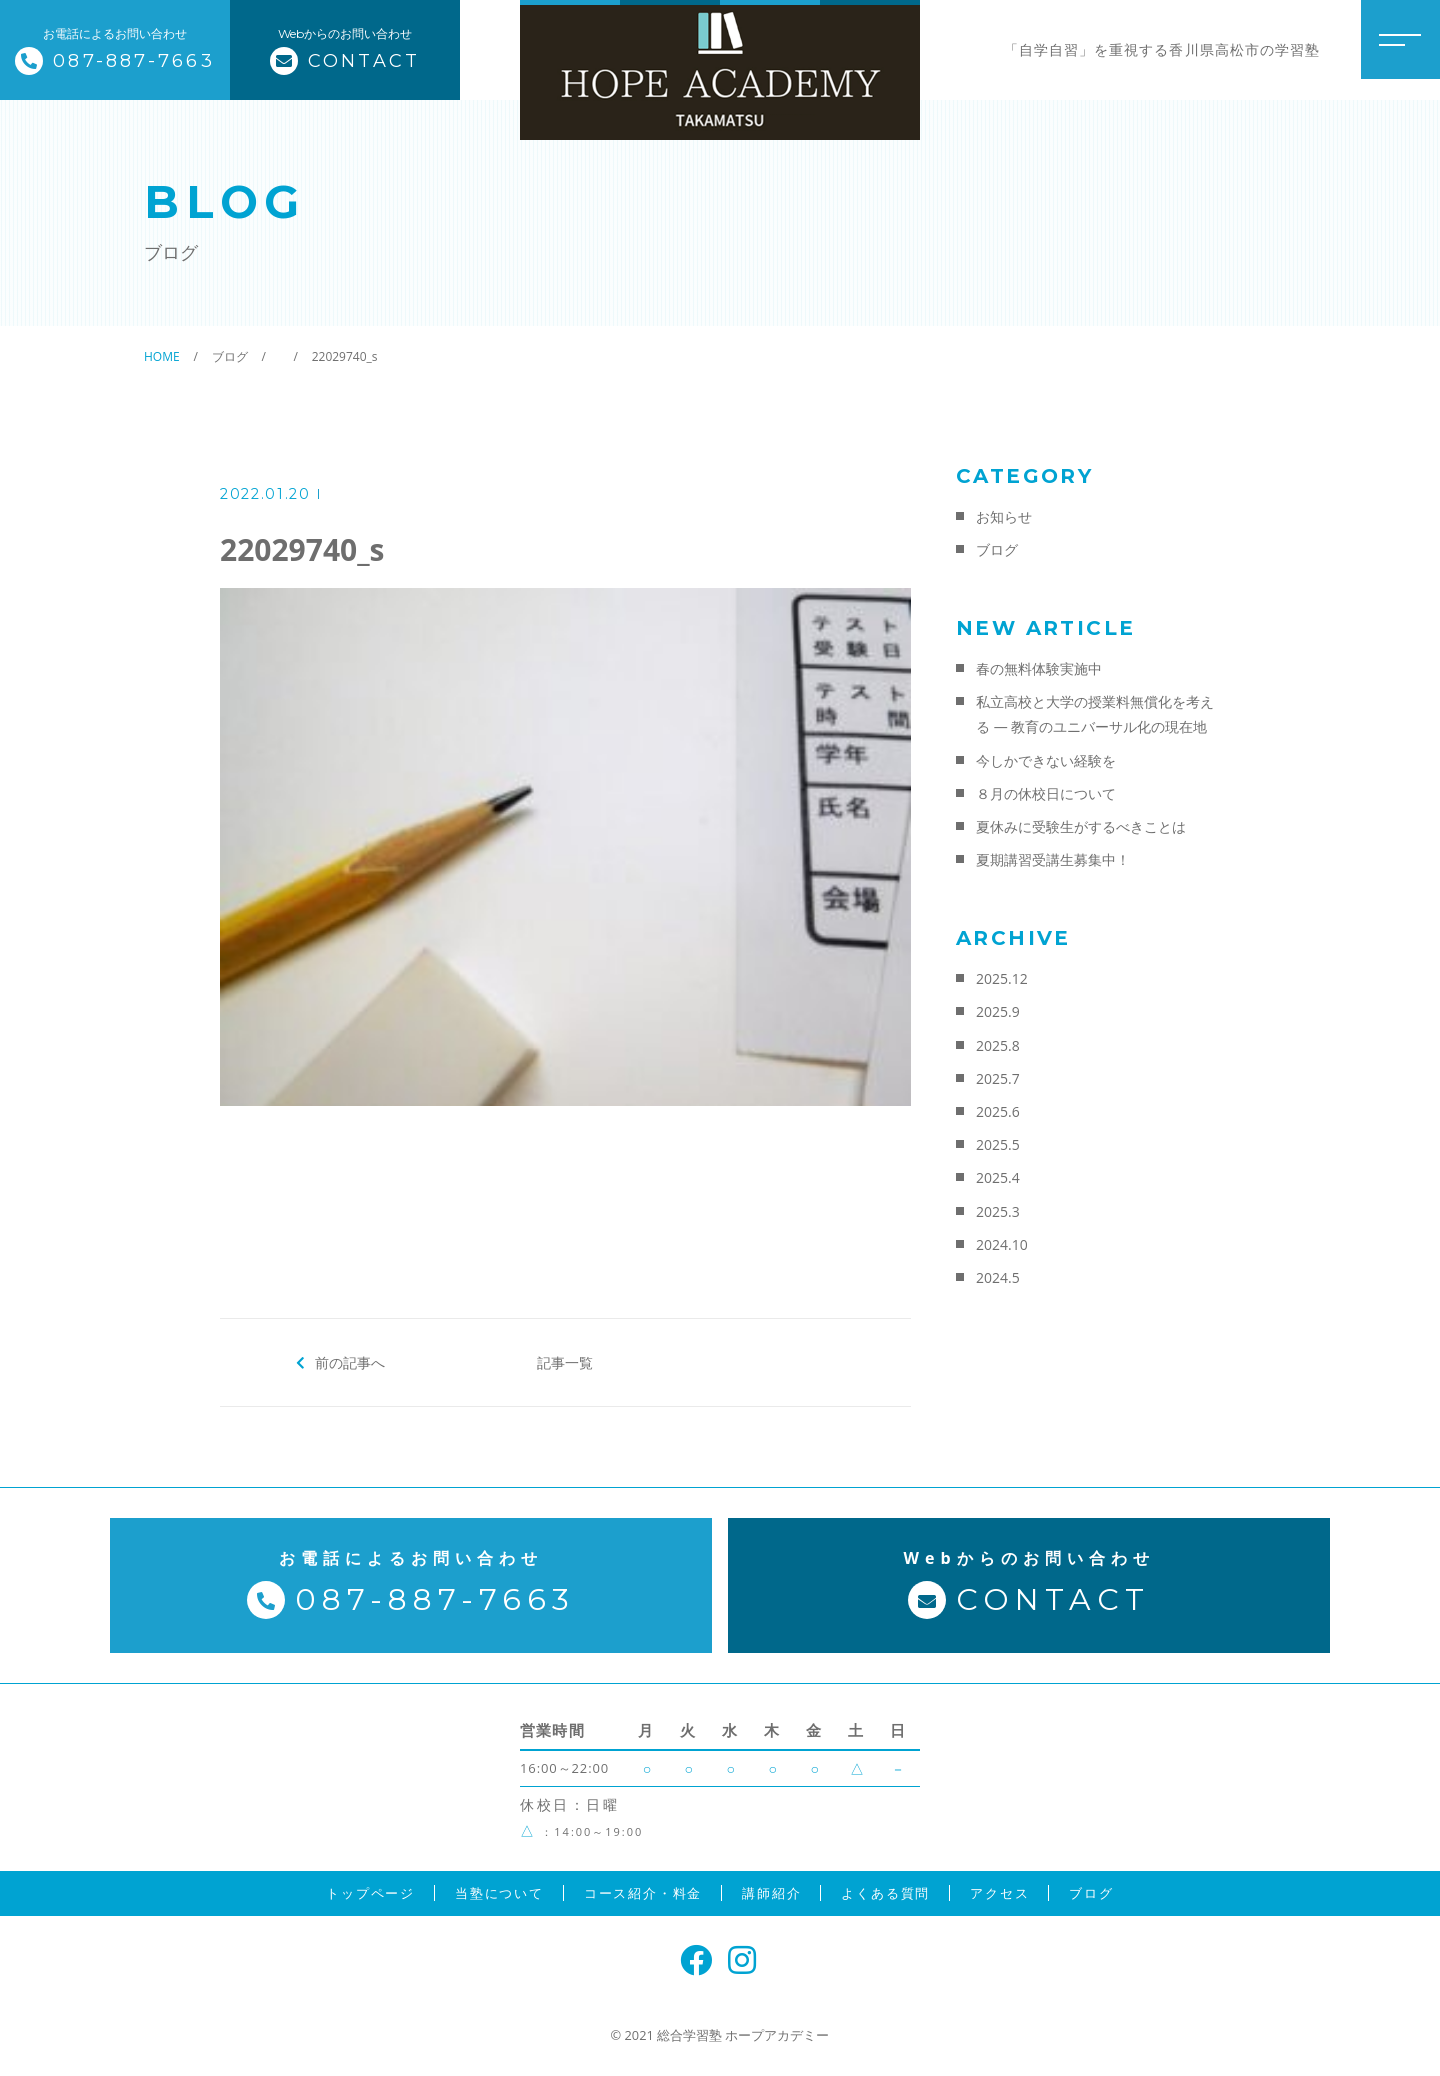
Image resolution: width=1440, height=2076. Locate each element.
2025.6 (998, 1111)
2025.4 (998, 1177)
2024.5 (998, 1277)
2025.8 (998, 1045)
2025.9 (998, 1011)
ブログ (997, 549)
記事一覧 (565, 1362)
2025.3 (998, 1211)
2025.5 (998, 1144)
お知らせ (1004, 516)
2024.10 (1002, 1244)
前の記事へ (350, 1362)
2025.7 (998, 1078)
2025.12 (1002, 978)
